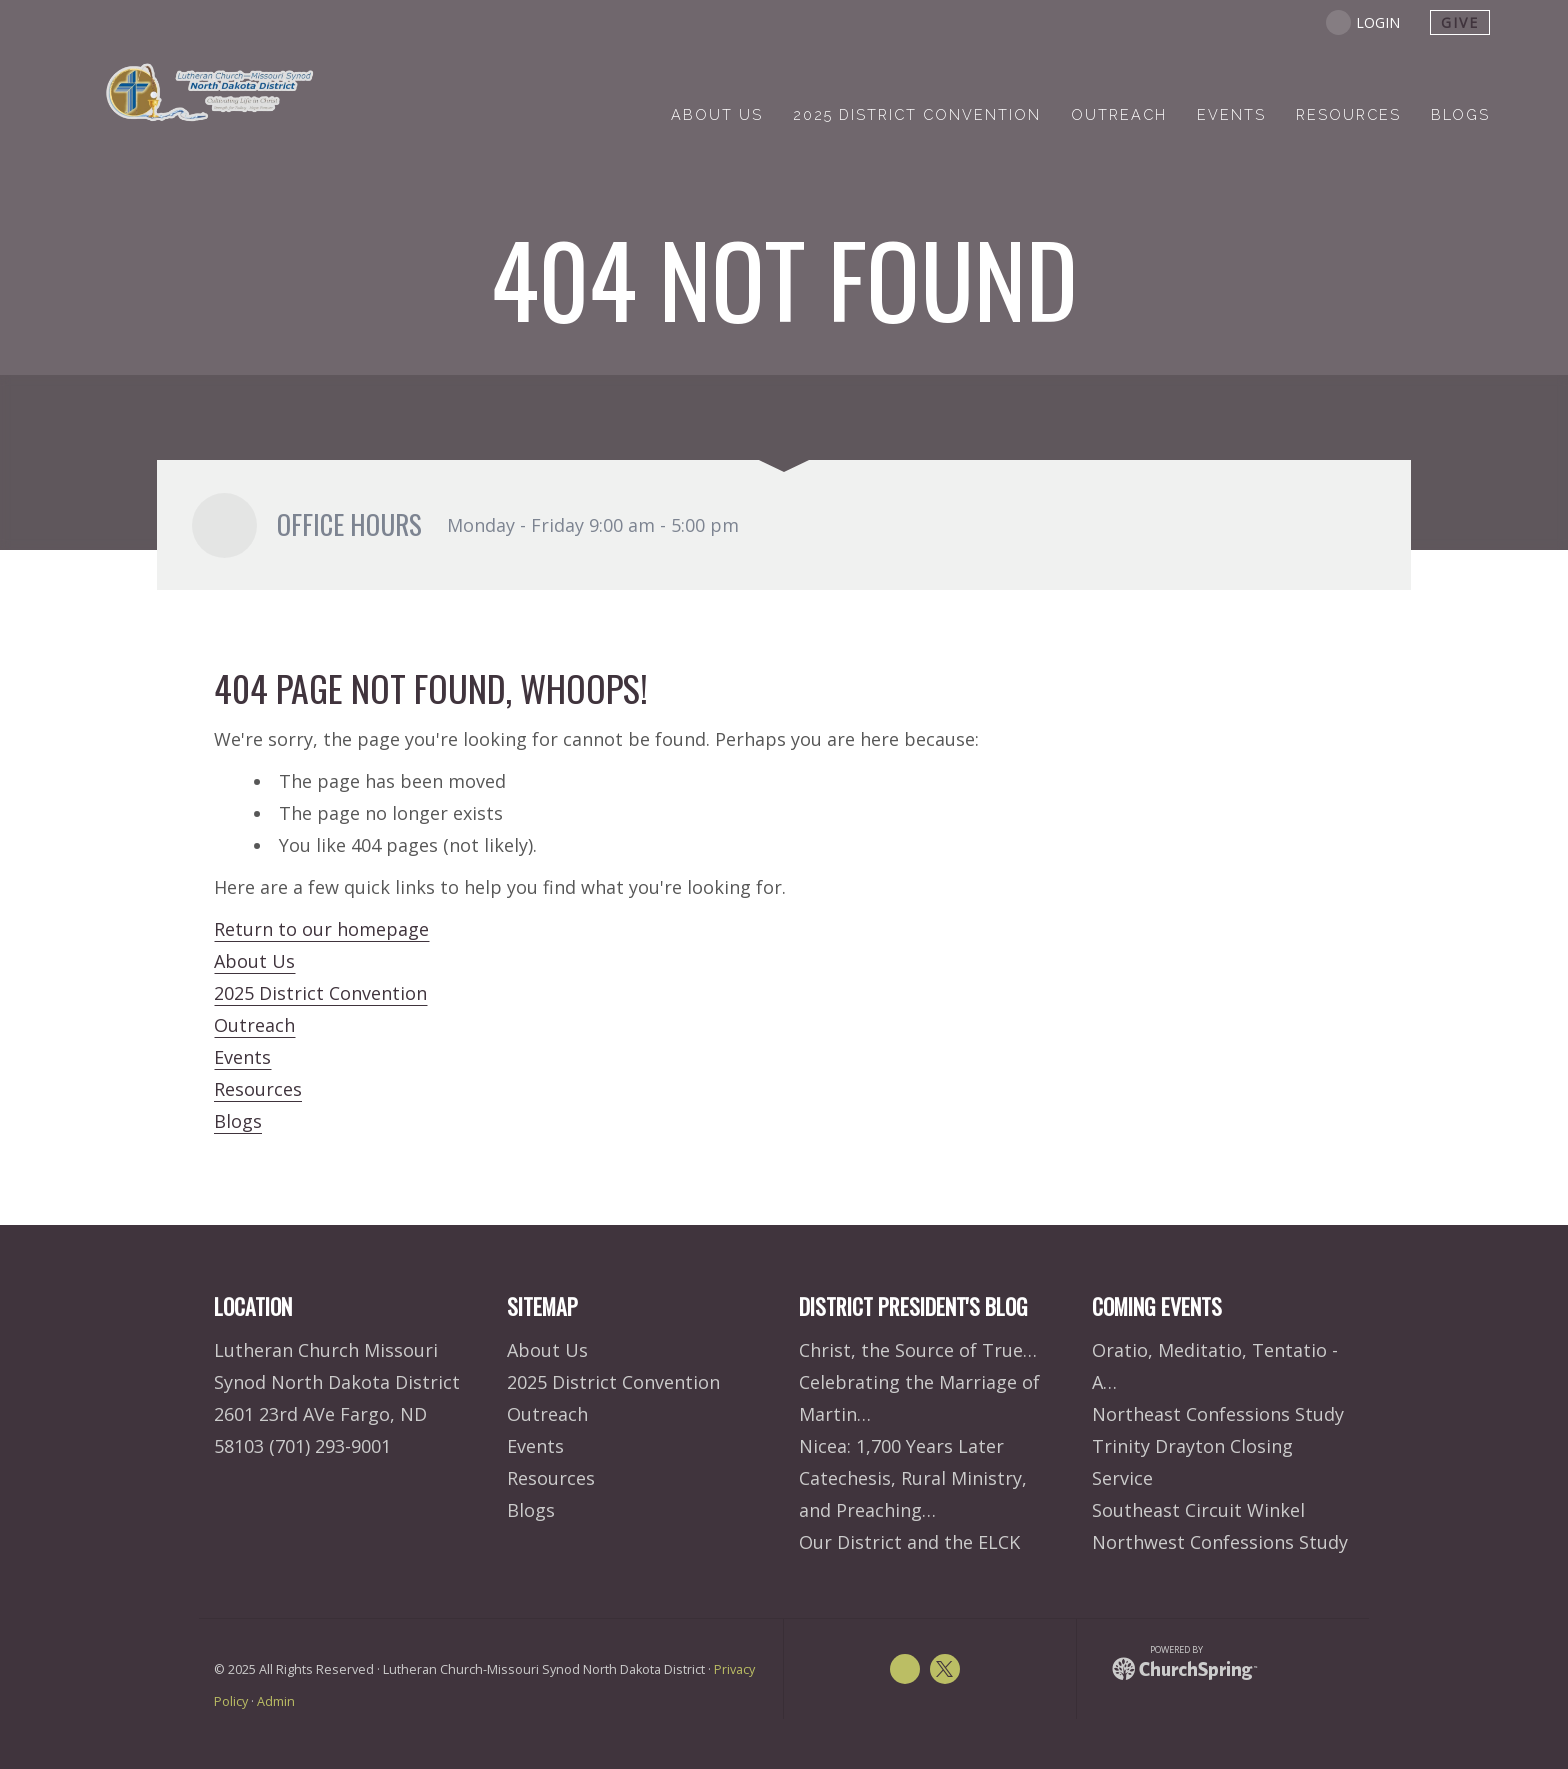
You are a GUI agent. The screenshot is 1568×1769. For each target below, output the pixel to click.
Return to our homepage (321, 929)
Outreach (254, 1025)
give (1460, 22)
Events (242, 1057)
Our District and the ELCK (909, 1542)
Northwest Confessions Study (1220, 1542)
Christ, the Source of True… (918, 1350)
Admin (276, 1701)
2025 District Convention (320, 993)
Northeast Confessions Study (1218, 1414)
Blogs (238, 1121)
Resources (258, 1089)
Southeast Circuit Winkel (1198, 1510)
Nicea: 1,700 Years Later (901, 1446)
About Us (254, 961)
